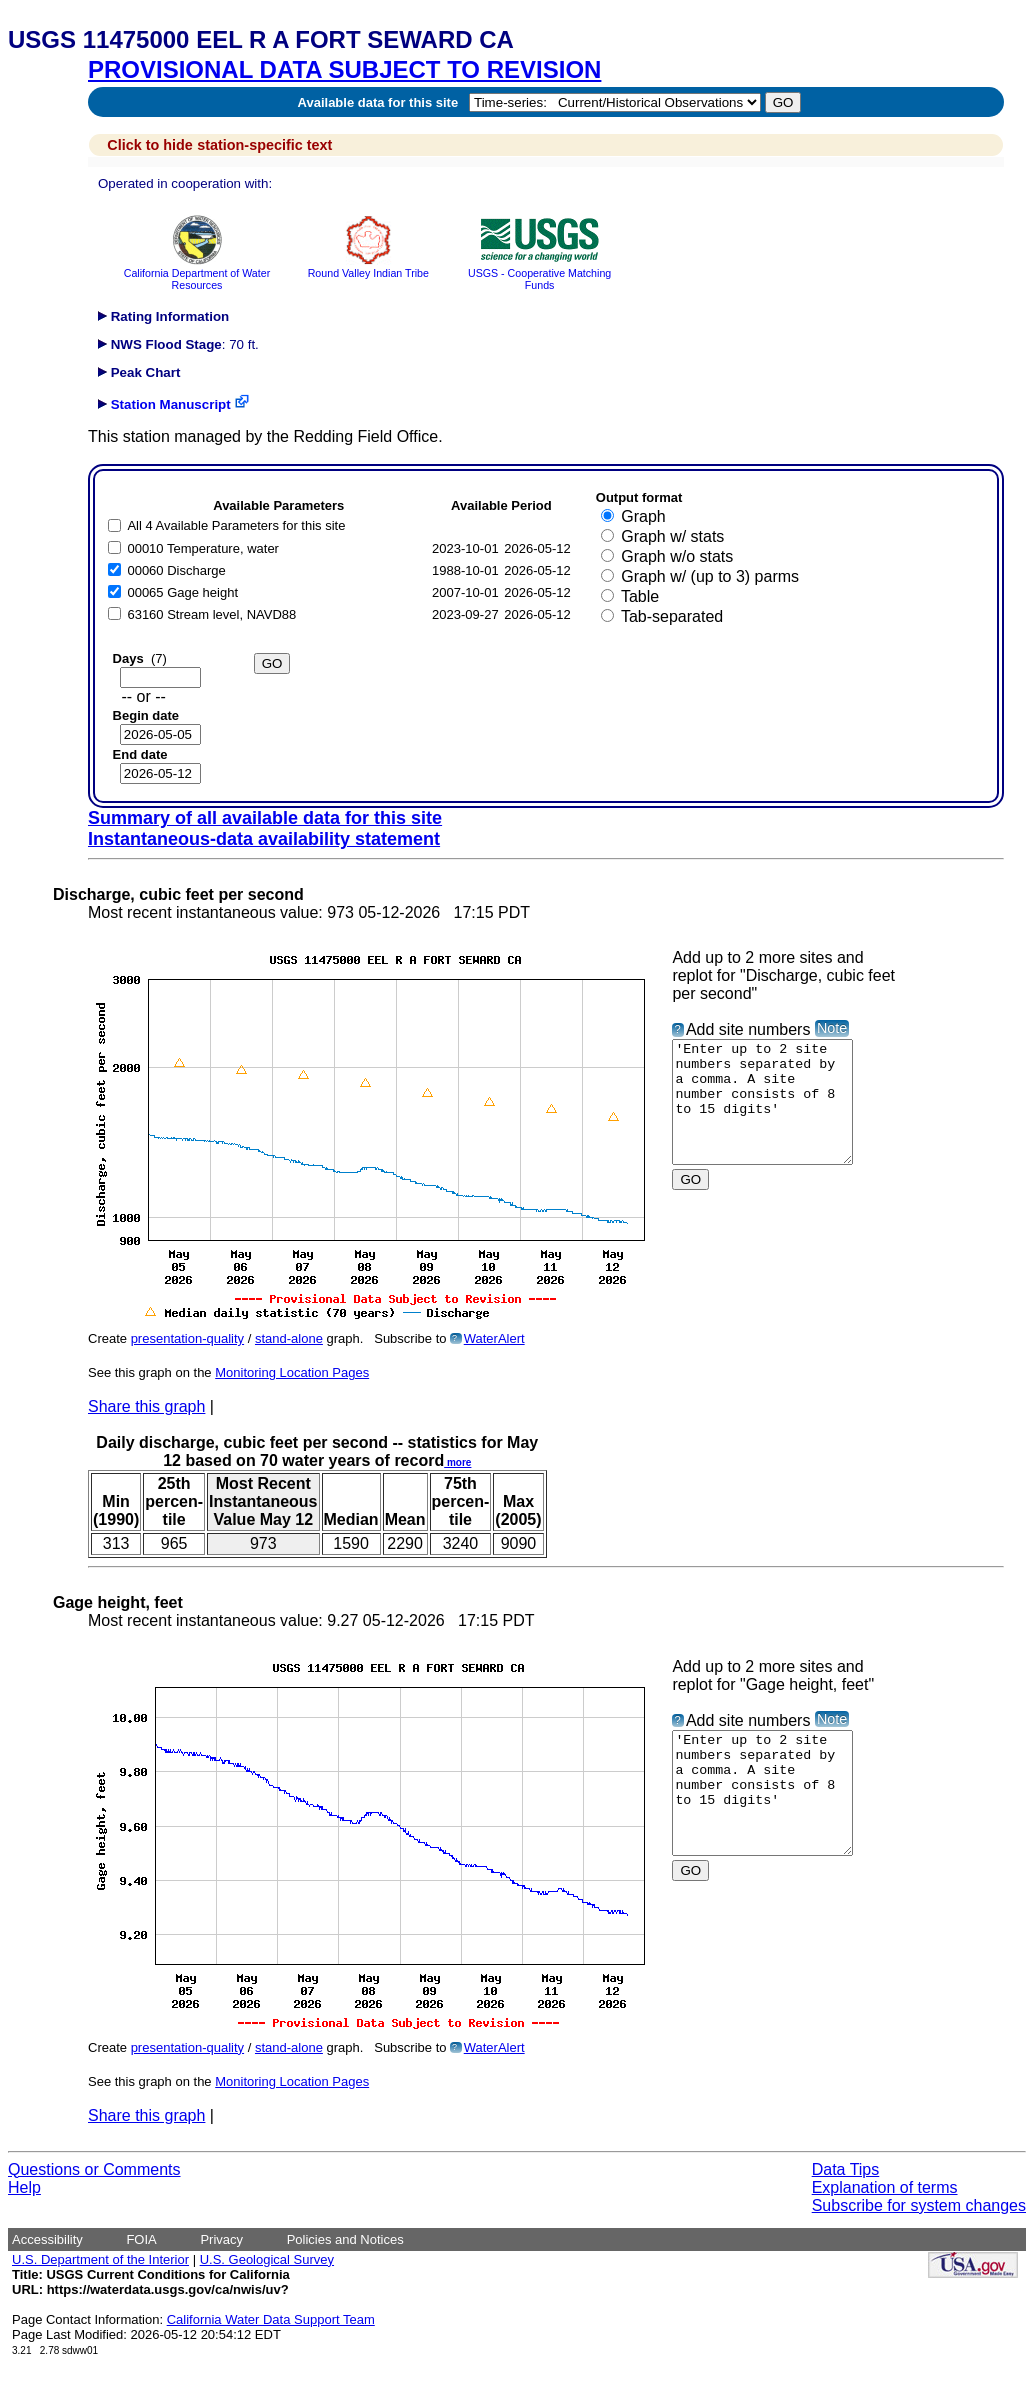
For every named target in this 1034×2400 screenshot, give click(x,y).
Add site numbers (748, 1029)
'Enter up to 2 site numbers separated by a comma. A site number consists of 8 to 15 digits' (772, 1114)
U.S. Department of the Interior (100, 2259)
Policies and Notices (345, 2239)
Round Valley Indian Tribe (368, 267)
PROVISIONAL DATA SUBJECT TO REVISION (344, 69)
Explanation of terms (885, 2187)
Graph (643, 516)
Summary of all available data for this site (265, 818)
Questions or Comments (94, 2169)
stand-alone (289, 1338)
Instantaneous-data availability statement (264, 839)
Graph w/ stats (672, 536)
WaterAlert (494, 1338)
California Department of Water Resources (197, 273)
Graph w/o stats (677, 556)
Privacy (221, 2239)
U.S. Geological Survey (267, 2259)
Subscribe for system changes (919, 2205)
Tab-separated (672, 616)
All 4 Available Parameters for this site (236, 525)
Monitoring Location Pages (292, 1372)
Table (640, 596)
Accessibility (47, 2239)
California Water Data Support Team (271, 2319)
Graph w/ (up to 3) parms (710, 576)
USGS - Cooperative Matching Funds (539, 273)
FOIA (141, 2239)
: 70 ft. (178, 344)
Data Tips (846, 2169)
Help (24, 2187)
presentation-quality (187, 1338)
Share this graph (146, 1406)
